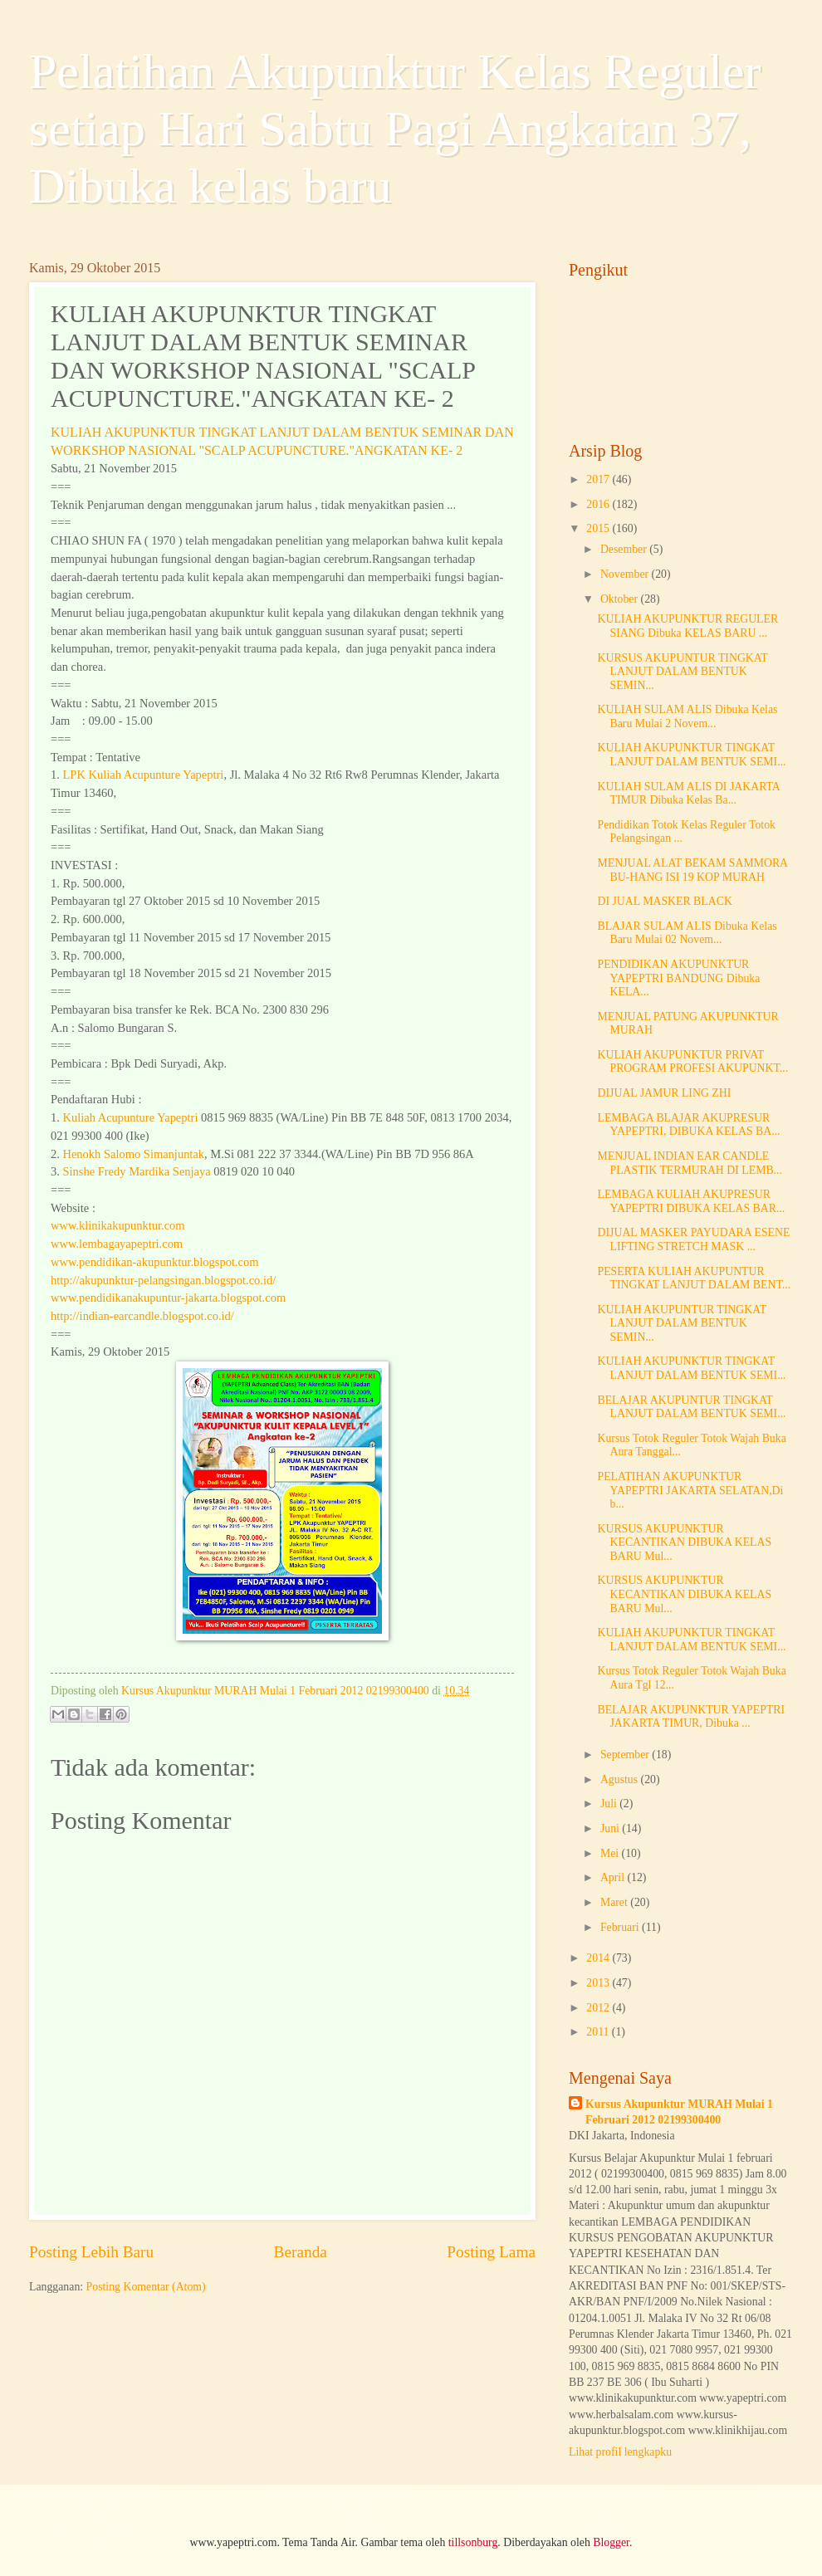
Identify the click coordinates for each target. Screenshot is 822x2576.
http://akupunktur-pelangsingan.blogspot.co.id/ (163, 1280)
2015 (599, 528)
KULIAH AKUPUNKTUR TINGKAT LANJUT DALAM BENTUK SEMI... (691, 754)
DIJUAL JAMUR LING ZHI (664, 1093)
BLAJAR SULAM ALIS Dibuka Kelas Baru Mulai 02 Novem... (686, 933)
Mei (611, 1853)
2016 (599, 504)
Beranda (300, 2252)
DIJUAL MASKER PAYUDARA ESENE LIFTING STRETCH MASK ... (693, 1239)
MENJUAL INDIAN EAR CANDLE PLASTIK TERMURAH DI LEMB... (689, 1163)
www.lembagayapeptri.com (117, 1243)
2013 (599, 1983)
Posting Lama (491, 2252)
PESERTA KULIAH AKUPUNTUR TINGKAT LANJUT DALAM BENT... (693, 1278)
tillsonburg (473, 2542)
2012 (599, 2008)
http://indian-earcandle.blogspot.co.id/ (142, 1315)
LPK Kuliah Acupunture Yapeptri (142, 774)
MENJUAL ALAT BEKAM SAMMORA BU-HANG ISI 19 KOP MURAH (692, 870)
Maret (615, 1902)
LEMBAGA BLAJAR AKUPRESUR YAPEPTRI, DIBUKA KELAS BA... (688, 1125)
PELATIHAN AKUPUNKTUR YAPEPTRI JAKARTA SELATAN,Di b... (690, 1490)
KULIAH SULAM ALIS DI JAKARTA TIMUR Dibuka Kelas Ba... (688, 793)
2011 (599, 2032)
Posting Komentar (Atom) (146, 2286)
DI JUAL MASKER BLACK (664, 901)
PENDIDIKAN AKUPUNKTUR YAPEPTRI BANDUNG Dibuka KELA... (678, 978)
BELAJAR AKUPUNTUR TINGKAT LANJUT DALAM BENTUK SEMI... (691, 1407)
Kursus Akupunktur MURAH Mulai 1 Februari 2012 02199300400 (679, 2112)
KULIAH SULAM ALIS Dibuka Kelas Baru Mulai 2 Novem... (687, 716)
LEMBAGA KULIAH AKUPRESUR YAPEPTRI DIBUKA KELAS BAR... (691, 1201)
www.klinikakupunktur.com (118, 1225)
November (626, 574)
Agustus (620, 1779)
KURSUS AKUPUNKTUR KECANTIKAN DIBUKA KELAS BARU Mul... (684, 1542)
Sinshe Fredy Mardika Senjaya (136, 1171)
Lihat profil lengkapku (620, 2452)
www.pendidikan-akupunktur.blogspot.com (155, 1261)
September (626, 1754)
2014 (599, 1958)
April (614, 1877)
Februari (621, 1927)
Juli (609, 1803)
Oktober (620, 599)
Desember (624, 549)
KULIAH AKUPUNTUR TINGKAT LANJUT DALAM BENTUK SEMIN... (681, 1323)
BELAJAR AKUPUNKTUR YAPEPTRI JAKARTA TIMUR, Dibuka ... (691, 1716)
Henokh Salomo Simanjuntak (133, 1154)
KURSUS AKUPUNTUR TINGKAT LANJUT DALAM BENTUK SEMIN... (682, 672)
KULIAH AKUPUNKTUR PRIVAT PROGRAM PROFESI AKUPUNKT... (692, 1061)
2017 (599, 479)
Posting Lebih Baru (91, 2252)
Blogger (611, 2542)
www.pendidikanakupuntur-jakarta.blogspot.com (168, 1297)
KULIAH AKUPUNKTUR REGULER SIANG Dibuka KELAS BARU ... (687, 626)
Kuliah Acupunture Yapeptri (130, 1117)
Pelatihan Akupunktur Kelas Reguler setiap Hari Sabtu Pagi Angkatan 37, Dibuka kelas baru (395, 128)
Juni (611, 1828)
